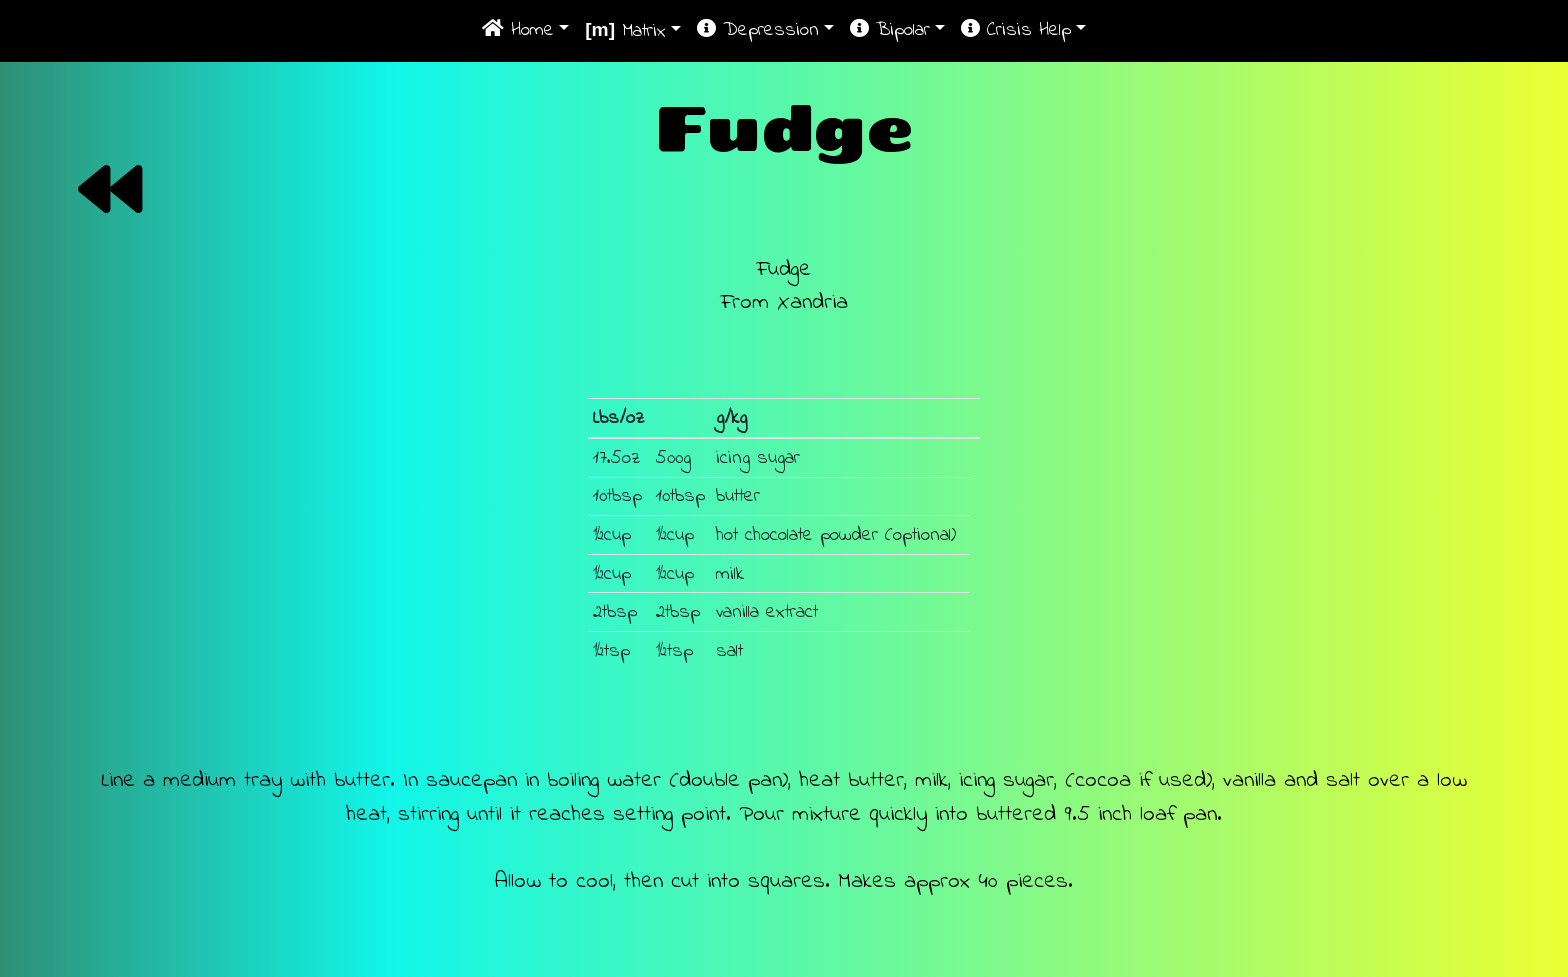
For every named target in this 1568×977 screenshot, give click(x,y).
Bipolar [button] (890, 30)
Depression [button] (758, 30)
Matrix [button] (625, 31)
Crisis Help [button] (1016, 30)
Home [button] (518, 30)
